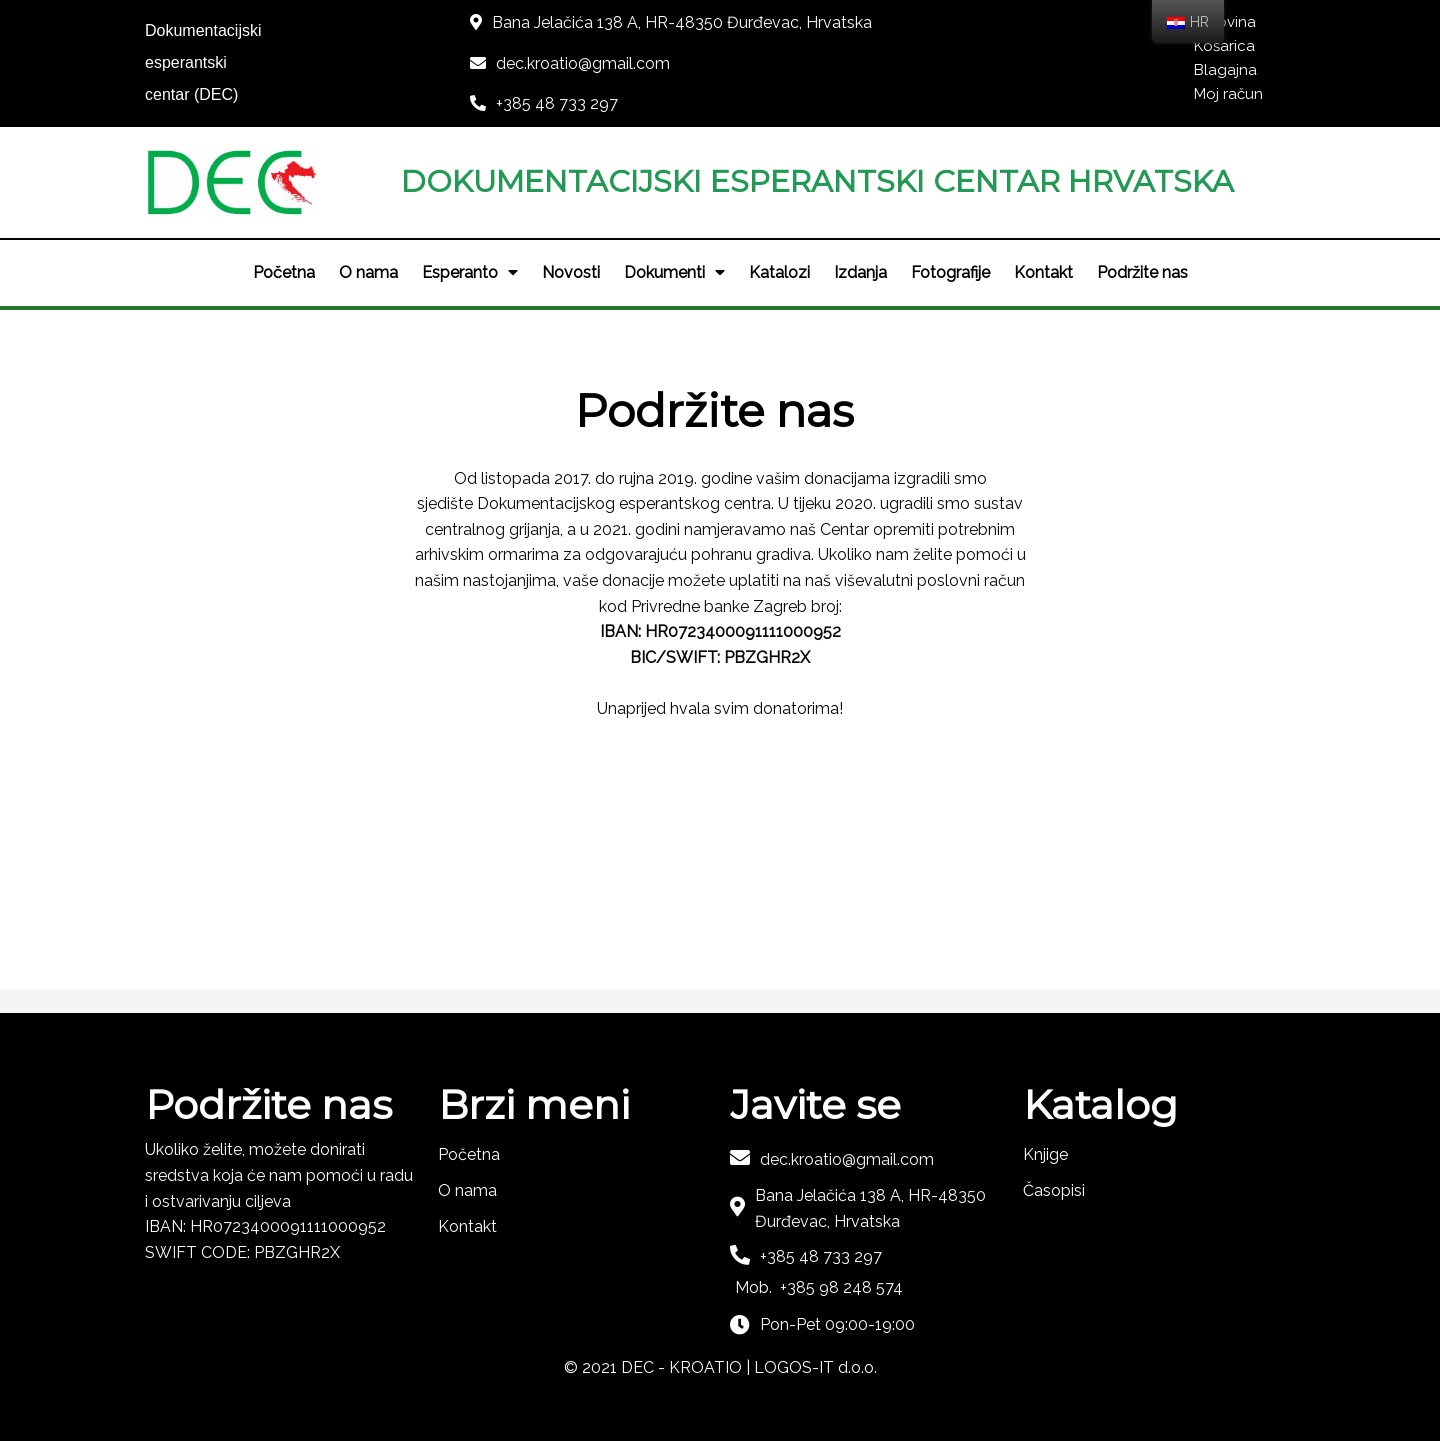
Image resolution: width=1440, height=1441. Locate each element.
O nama (368, 272)
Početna (284, 272)
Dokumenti (674, 273)
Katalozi (779, 272)
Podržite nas (1142, 272)
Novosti (571, 272)
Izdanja (860, 272)
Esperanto (470, 273)
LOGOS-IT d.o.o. (815, 1367)
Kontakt (1043, 272)
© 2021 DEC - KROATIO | (659, 1367)
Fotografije (950, 272)
